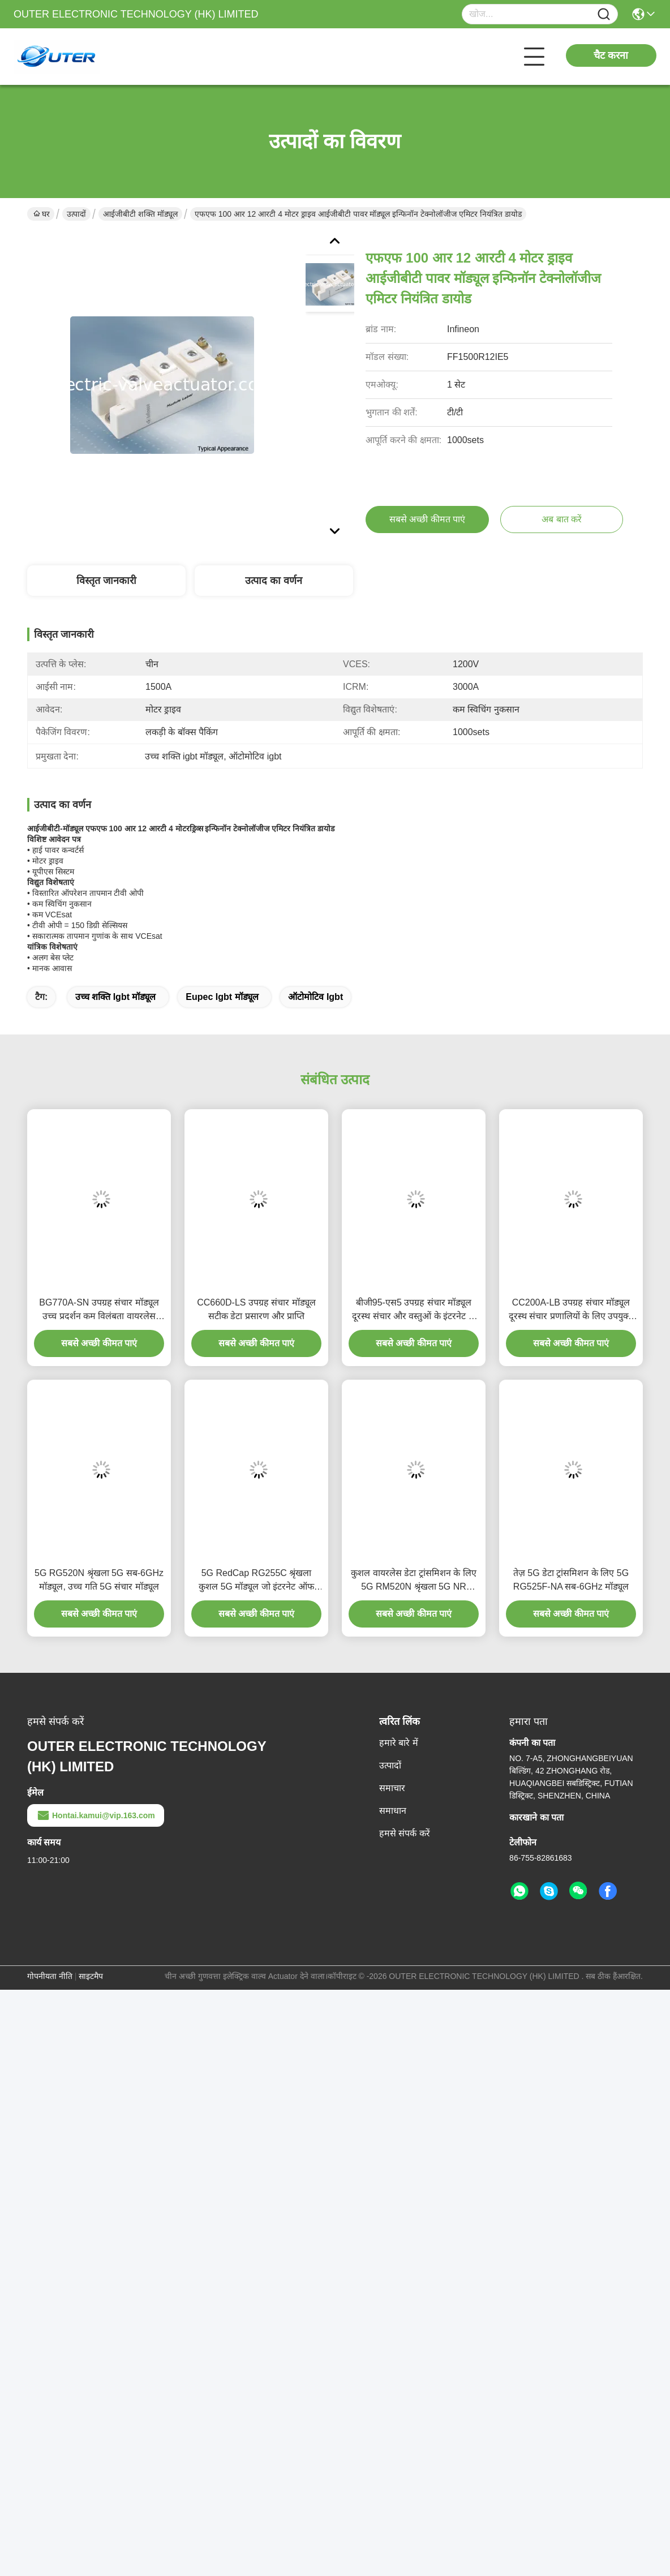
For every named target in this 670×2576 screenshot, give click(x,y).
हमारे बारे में (398, 1743)
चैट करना (611, 55)
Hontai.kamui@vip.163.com (95, 1815)
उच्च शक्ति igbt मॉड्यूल (115, 997)
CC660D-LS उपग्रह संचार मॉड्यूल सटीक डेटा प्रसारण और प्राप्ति (256, 1309)
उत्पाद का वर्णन (273, 580)
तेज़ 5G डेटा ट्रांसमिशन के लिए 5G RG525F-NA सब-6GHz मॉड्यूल (571, 1579)
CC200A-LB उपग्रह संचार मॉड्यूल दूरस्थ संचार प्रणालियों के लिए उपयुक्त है (571, 1310)
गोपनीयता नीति (49, 1976)
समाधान (392, 1810)
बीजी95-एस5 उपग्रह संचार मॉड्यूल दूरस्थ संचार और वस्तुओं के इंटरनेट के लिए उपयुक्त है (413, 1310)
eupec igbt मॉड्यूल (222, 997)
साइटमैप (91, 1976)
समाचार (392, 1788)
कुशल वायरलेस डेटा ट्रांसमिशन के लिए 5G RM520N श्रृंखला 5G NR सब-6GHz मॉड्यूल (413, 1581)
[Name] (604, 14)
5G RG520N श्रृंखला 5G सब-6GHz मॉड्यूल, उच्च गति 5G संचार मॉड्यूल (99, 1579)
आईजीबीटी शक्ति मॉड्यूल (140, 213)
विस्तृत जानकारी (106, 580)
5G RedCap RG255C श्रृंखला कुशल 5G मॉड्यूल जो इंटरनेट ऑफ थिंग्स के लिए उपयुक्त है (256, 1581)
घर (41, 213)
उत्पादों (76, 213)
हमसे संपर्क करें (404, 1833)
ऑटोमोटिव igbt (315, 997)
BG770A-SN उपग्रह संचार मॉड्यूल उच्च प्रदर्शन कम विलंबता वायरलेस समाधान (98, 1310)
